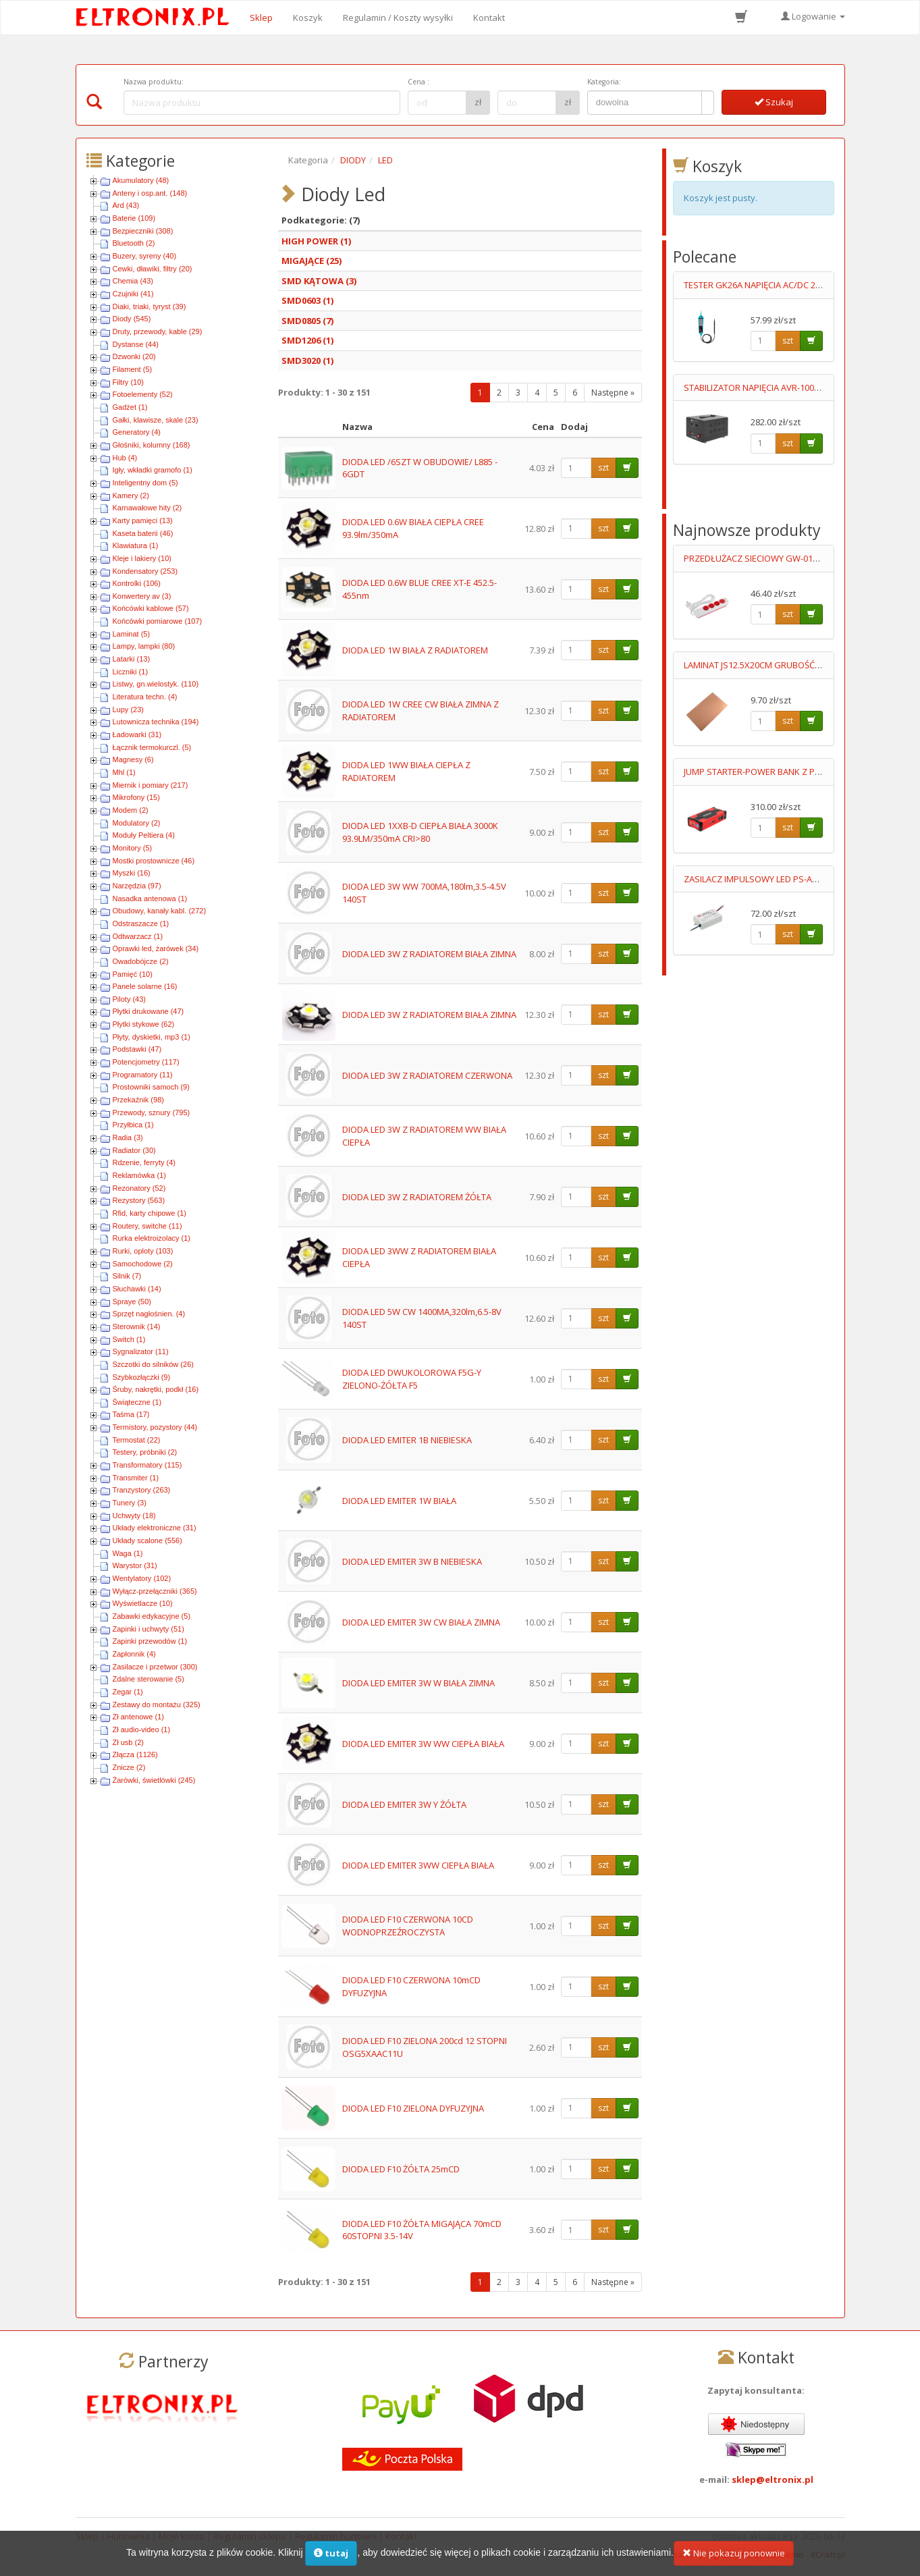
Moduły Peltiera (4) (144, 835)
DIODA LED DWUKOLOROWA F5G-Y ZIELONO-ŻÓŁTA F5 (411, 1378)
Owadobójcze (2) (141, 961)
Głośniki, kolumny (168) (151, 445)
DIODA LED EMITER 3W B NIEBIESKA (412, 1561)
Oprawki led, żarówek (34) (156, 948)
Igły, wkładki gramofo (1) (152, 470)
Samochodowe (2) (143, 1264)
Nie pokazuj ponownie (733, 2560)
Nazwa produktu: (154, 81)
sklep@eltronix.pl (772, 2479)
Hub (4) (125, 458)
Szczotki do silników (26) (153, 1364)
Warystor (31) (135, 1565)
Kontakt (489, 17)
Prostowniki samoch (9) (151, 1087)
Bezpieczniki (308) (143, 231)
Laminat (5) (132, 634)
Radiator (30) (134, 1150)
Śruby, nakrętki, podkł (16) (156, 1389)
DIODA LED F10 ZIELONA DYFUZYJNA (413, 2108)
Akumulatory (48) (141, 180)
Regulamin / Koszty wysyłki (398, 17)
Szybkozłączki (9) (142, 1377)
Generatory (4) (137, 432)
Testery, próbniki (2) (145, 1452)
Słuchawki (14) (137, 1289)
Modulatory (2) (137, 823)
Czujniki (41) (133, 294)
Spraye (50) (132, 1301)
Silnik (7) (127, 1276)
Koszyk (308, 17)
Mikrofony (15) (136, 797)
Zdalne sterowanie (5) (148, 1679)
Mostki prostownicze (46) (154, 861)
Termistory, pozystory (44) (155, 1427)
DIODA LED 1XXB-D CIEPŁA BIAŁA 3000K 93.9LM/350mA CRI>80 (420, 832)
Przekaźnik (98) (138, 1100)
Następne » (612, 392)
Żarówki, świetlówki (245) (154, 1780)
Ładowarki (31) (137, 734)
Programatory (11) (143, 1075)
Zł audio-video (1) (142, 1729)
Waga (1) (128, 1553)
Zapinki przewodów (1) (150, 1641)
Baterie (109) (134, 218)
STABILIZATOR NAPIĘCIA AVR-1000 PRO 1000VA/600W (790, 387)
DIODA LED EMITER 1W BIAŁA (399, 1501)
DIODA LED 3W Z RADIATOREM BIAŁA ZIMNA (429, 954)
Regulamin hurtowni (336, 2536)
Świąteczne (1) (137, 1402)
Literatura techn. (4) (145, 697)
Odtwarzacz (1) (138, 936)
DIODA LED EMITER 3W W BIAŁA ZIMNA (418, 1683)
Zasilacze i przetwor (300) (155, 1667)
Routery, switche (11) (147, 1226)
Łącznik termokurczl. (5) (152, 747)
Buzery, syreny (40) (145, 256)
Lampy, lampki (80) (144, 646)
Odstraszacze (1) (141, 923)
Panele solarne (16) (145, 986)
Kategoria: (604, 81)
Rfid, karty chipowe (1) (149, 1213)
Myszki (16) (132, 873)
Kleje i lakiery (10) (142, 558)
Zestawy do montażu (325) (156, 1704)
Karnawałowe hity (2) (147, 508)
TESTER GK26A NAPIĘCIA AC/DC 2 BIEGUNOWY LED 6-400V (799, 285)
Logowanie (813, 16)
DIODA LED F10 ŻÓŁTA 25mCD (401, 2169)
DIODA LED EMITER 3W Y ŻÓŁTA (404, 1804)
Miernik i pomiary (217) (150, 785)
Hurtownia (128, 2536)
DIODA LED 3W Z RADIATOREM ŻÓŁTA (416, 1197)
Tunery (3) (129, 1503)
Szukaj (774, 102)
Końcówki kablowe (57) (151, 608)
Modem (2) (130, 810)
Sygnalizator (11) (141, 1351)
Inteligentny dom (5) (145, 483)
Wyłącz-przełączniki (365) (155, 1591)
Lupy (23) (128, 709)
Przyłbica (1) (133, 1125)
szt (603, 467)
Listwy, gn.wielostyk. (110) (156, 684)
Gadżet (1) (130, 407)
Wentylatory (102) (142, 1578)
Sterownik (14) (137, 1326)
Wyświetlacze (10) (143, 1603)
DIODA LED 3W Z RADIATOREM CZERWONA (427, 1075)
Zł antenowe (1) (138, 1717)
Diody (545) (132, 319)
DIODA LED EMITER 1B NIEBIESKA (407, 1440)
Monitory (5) (133, 848)
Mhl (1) (124, 772)
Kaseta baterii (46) (143, 533)
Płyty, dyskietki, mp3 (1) (151, 1037)
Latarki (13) (132, 659)
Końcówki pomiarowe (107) (157, 621)
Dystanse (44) (136, 344)
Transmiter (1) (136, 1478)
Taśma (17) (131, 1414)
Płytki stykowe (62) (144, 1024)
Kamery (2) (131, 495)
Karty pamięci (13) (143, 520)
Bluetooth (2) (134, 243)
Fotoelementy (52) (143, 394)
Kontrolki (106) (137, 583)
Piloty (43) (129, 999)
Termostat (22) (137, 1440)
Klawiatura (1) (136, 545)
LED (385, 160)
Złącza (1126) (135, 1754)
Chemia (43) (133, 281)
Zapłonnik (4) (134, 1654)
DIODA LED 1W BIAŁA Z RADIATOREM (415, 650)
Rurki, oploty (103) (143, 1251)
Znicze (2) (129, 1767)
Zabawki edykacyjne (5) (152, 1616)
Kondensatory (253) (145, 571)
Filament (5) (133, 369)
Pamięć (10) (133, 974)
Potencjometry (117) (146, 1062)
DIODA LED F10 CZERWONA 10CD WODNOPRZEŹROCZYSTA (407, 1925)
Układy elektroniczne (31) (154, 1528)
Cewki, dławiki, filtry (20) (152, 269)
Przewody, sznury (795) (151, 1112)
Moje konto (182, 2536)
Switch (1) (129, 1339)
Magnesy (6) (133, 759)
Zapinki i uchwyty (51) (148, 1629)
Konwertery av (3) (142, 596)
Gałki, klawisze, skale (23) (155, 420)
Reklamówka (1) (139, 1175)
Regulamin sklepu (249, 2536)
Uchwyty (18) (134, 1515)
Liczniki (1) (130, 672)
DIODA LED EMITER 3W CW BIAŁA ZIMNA (421, 1622)
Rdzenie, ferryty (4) (144, 1162)
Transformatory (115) (147, 1465)
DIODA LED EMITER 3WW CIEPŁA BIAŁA (418, 1865)
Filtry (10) (128, 382)
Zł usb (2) (128, 1742)
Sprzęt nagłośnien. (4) (149, 1314)
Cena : (418, 81)
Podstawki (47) (137, 1049)
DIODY (353, 160)
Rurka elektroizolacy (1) (152, 1238)
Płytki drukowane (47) (148, 1011)
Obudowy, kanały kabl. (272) (160, 911)
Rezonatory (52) (139, 1188)
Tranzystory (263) (142, 1490)
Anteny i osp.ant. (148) (150, 193)
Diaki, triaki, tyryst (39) (149, 306)
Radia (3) (128, 1137)
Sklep (261, 17)
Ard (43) (126, 205)
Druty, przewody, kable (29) (157, 331)
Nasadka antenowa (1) (150, 898)
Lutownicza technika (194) (156, 722)
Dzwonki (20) (134, 356)
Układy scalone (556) (147, 1540)
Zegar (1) (128, 1692)
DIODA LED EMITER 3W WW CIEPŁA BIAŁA (423, 1744)
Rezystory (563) (139, 1200)
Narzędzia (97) (137, 886)
